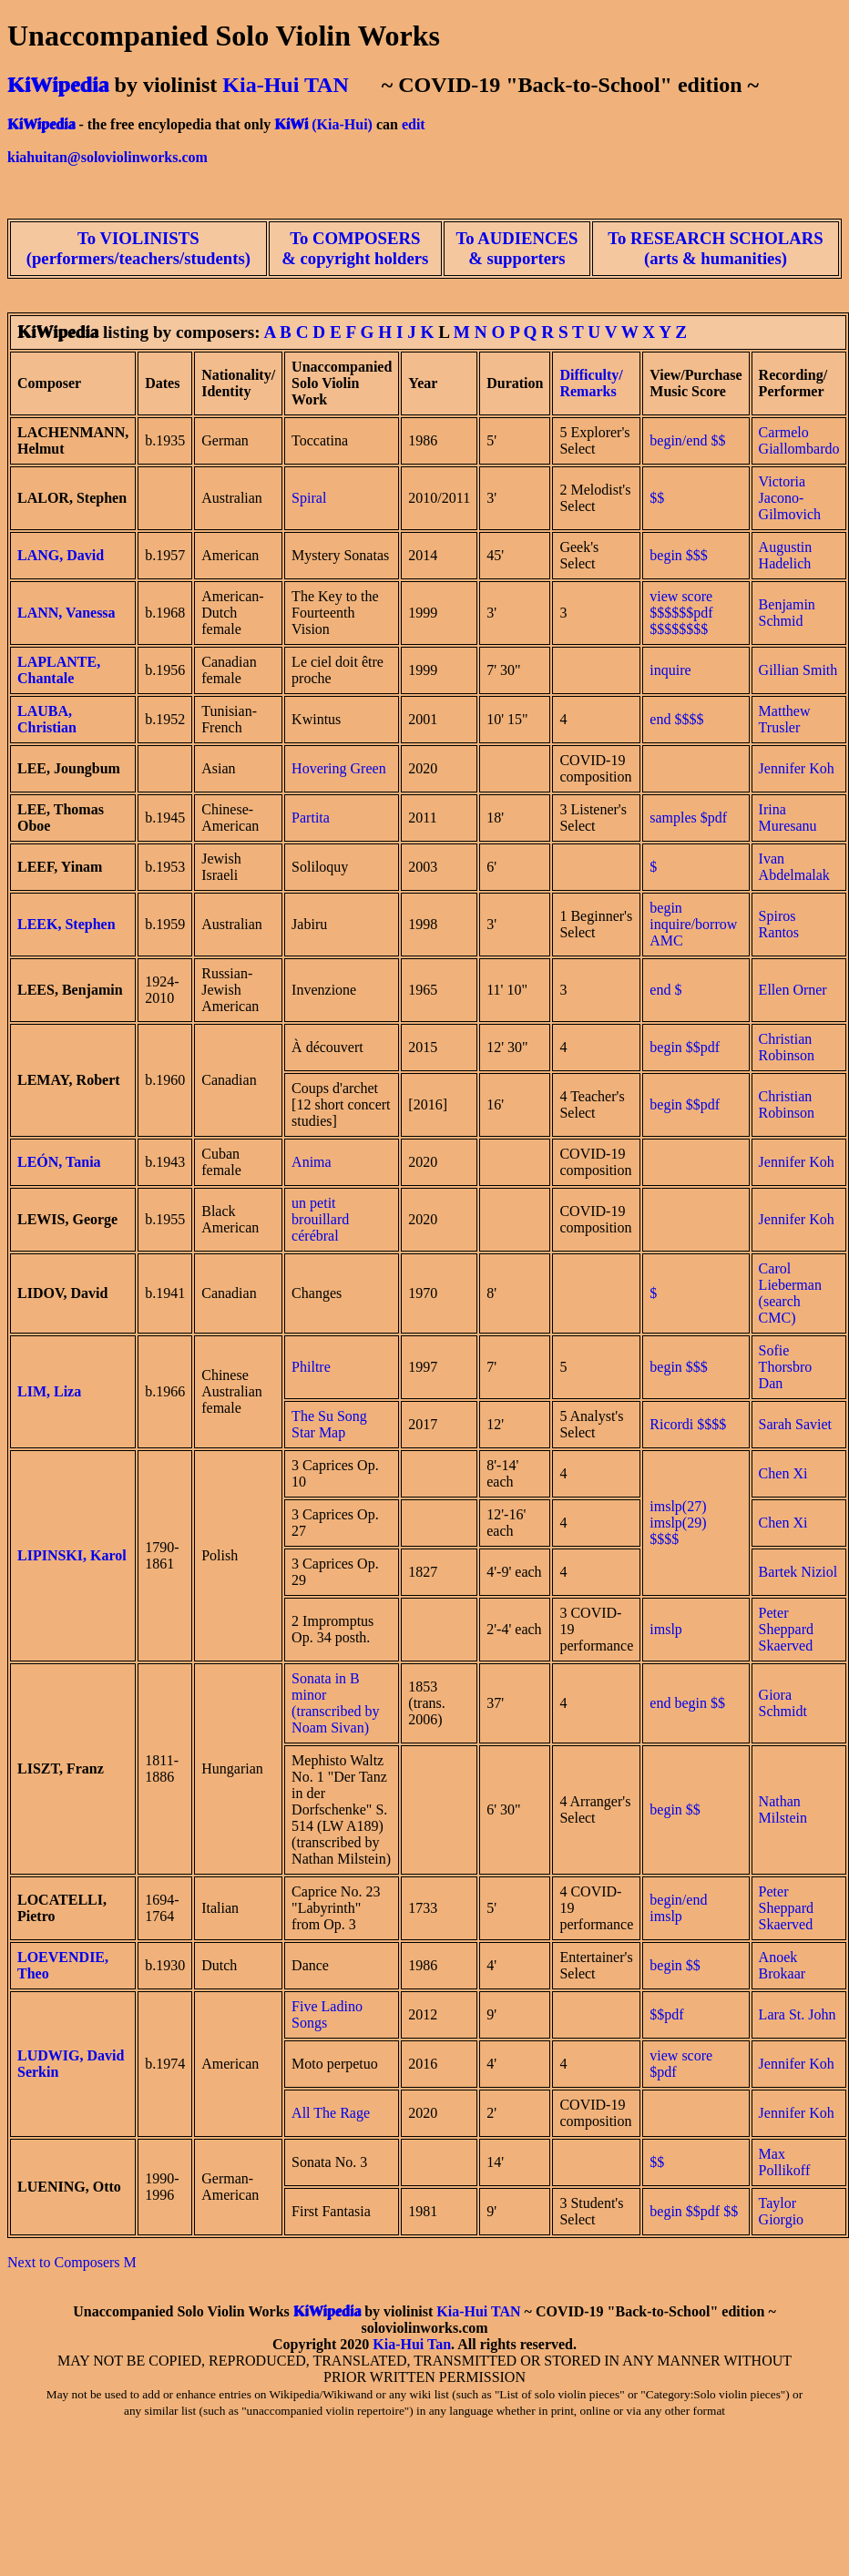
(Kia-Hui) (342, 124)
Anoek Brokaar (782, 1965)
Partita (311, 817)
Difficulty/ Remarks (590, 383)
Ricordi (671, 1424)
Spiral (309, 498)
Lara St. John (797, 2014)
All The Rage (331, 2113)
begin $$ (699, 1703)
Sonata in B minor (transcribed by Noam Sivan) (335, 1703)
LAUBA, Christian (47, 719)
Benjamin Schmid (787, 613)
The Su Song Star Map (329, 1424)
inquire (670, 670)
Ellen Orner (793, 989)
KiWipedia (58, 85)
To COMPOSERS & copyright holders (354, 248)
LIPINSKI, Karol (72, 1555)
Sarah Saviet (795, 1424)
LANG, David (60, 555)
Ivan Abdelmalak (794, 867)
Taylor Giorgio (781, 2211)
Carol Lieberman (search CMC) (790, 1293)
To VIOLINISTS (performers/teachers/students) (138, 248)
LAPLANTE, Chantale (58, 670)
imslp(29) (678, 1522)
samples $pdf (688, 817)
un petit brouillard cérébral (320, 1219)
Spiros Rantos (779, 924)
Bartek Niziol (798, 1571)
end (660, 719)
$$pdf (666, 2014)
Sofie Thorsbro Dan (786, 1367)
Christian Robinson (786, 1047)
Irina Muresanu (788, 817)
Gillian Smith (798, 670)
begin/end (678, 440)
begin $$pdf (685, 1047)
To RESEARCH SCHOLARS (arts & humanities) (715, 248)
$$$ (697, 555)
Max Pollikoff (785, 2162)
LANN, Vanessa (66, 612)
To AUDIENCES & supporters (516, 248)
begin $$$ (679, 1367)
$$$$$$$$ (679, 629)
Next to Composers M (72, 2262)
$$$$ (688, 719)
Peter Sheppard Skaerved (786, 1629)
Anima (312, 1162)
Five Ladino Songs (327, 2014)
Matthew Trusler (785, 719)
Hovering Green (339, 768)
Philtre (311, 1367)
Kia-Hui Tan (412, 2344)
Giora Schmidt (783, 1703)
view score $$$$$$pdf (681, 604)
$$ (718, 440)
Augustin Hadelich (786, 555)
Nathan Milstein (783, 1809)
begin (666, 555)
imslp (666, 1629)
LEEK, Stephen (66, 924)
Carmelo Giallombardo (799, 440)
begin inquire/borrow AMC (693, 924)
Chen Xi (783, 1473)
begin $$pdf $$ (694, 2211)
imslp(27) (678, 1506)
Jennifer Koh (796, 768)
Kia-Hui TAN (285, 85)
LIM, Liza (49, 1391)
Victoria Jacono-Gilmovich (790, 498)
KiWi (291, 124)
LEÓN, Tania (59, 1162)
